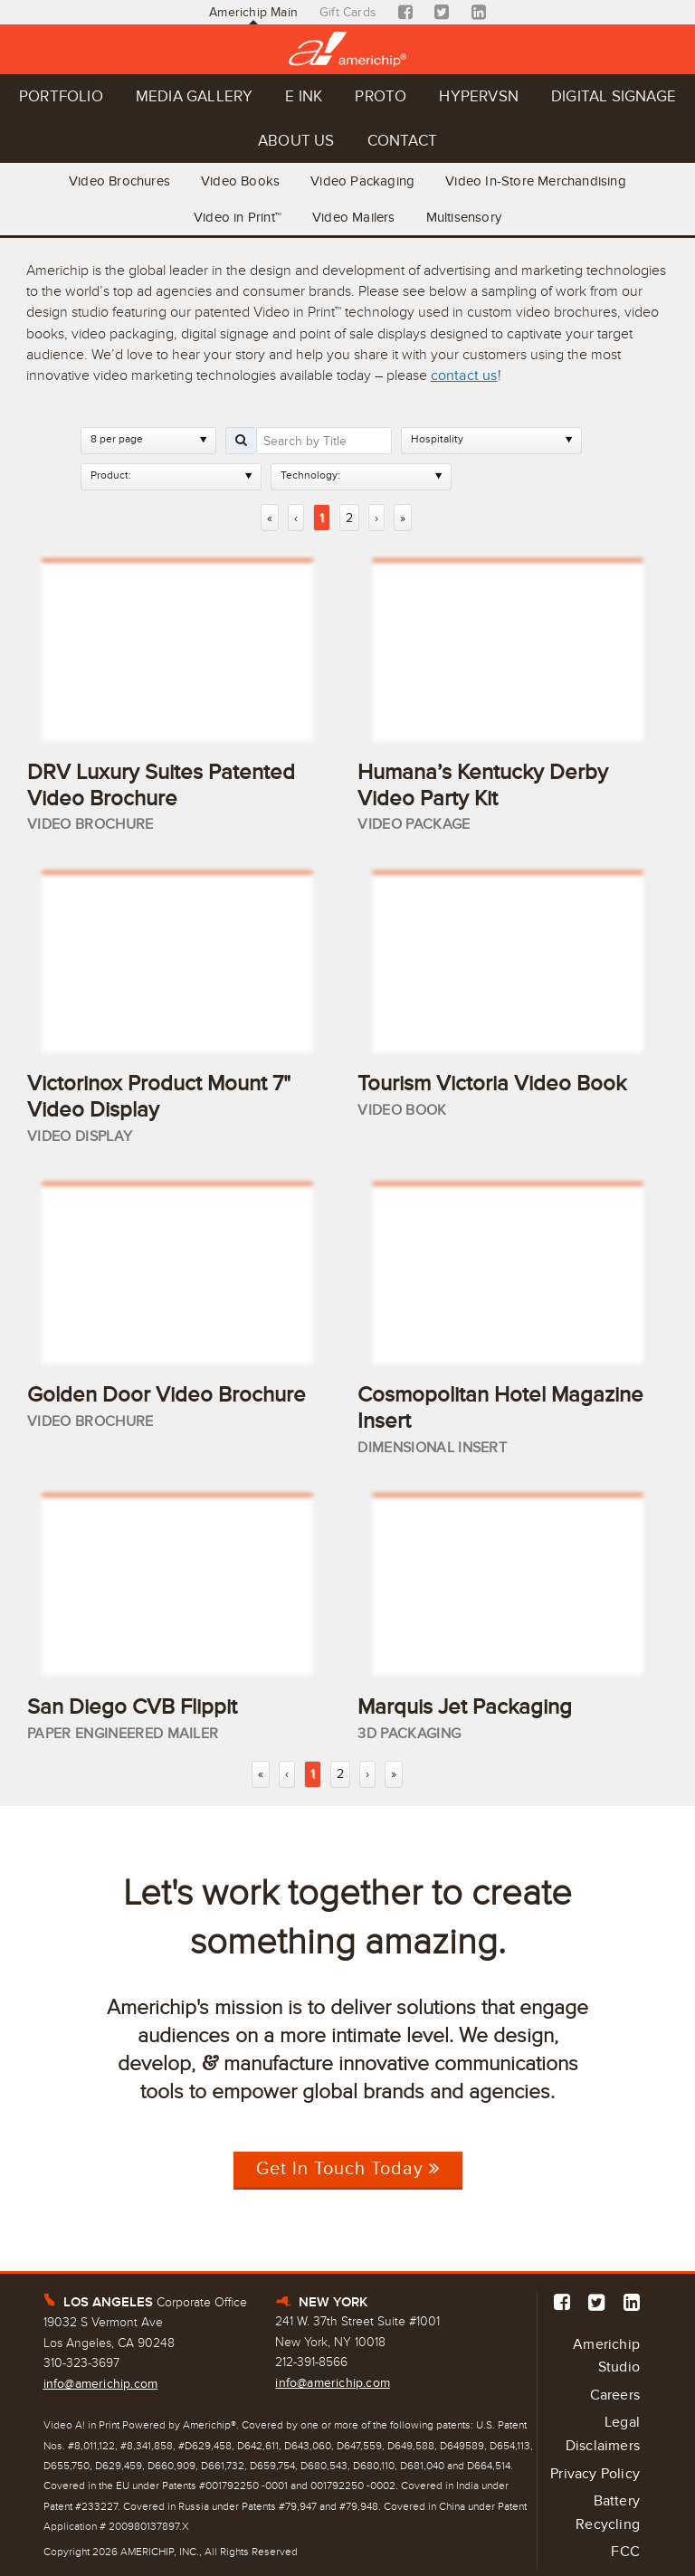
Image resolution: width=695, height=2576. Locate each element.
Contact (402, 140)
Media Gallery (194, 96)
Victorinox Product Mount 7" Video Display (158, 1096)
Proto (380, 96)
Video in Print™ (237, 217)
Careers (615, 2395)
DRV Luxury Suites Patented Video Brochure (161, 785)
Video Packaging (362, 181)
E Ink (303, 96)
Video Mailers (353, 217)
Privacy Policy (595, 2474)
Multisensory (463, 217)
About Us (296, 140)
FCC (625, 2552)
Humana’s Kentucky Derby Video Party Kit (482, 785)
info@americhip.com (100, 2383)
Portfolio (61, 96)
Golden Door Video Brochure (166, 1395)
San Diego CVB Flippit (132, 1707)
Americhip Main (253, 12)
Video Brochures (119, 181)
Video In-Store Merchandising (535, 181)
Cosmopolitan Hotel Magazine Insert (500, 1408)
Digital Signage (613, 96)
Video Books (240, 181)
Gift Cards (347, 12)
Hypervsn (479, 96)
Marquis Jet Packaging (464, 1707)
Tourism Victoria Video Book (491, 1083)
